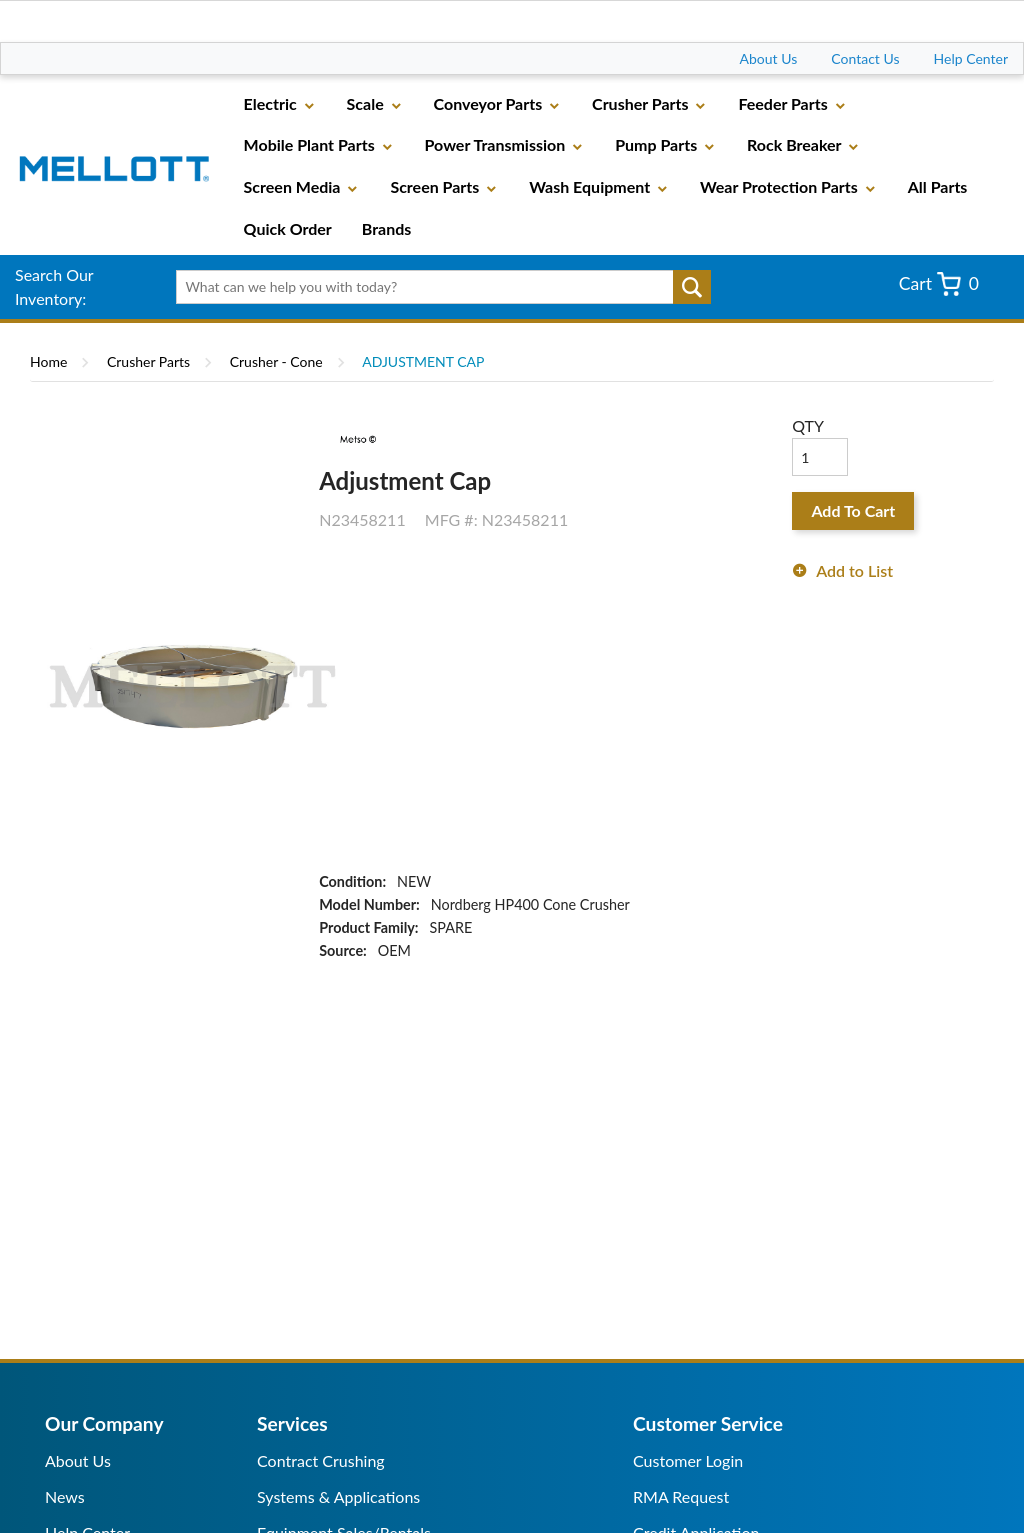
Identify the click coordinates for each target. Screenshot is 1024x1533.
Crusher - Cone (276, 361)
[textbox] (437, 287)
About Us (769, 58)
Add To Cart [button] (853, 510)
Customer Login (688, 1460)
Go (692, 287)
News (65, 1496)
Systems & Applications (338, 1496)
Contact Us (865, 58)
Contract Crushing (321, 1460)
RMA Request (681, 1496)
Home (48, 361)
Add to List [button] (854, 570)
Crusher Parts (148, 361)
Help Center (971, 58)
